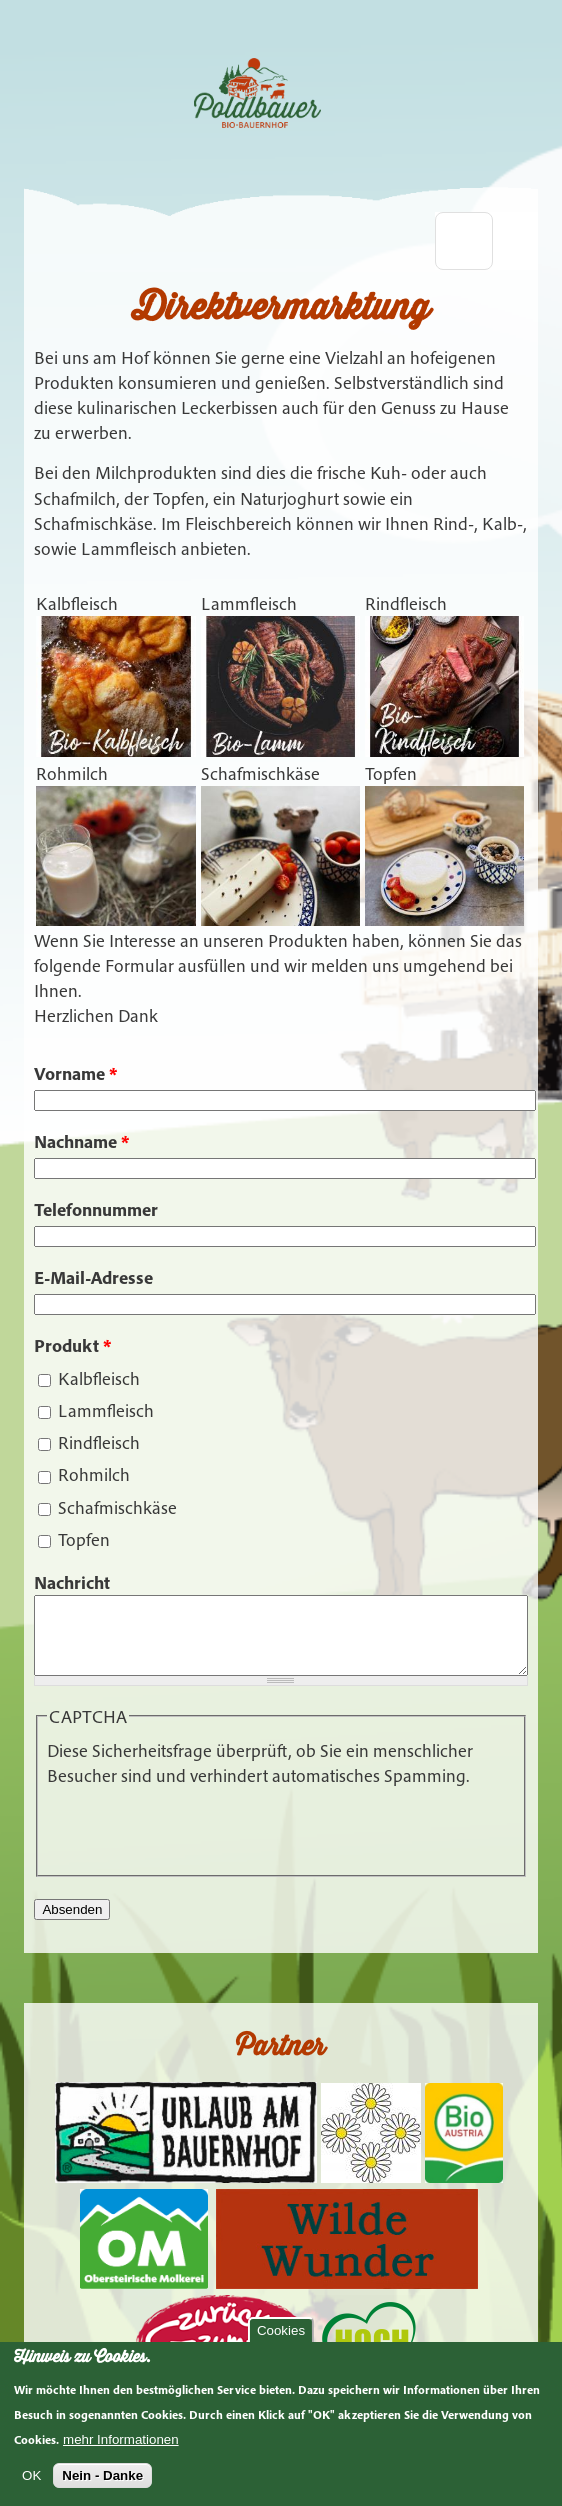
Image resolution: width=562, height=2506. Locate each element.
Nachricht (72, 1582)
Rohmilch (94, 1474)
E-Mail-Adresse (93, 1277)
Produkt (72, 1345)
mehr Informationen (121, 2439)
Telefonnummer (96, 1209)
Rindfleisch (99, 1442)
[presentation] (199, 1842)
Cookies (281, 2330)
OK (31, 2475)
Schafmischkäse (117, 1507)
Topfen (84, 1539)
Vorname (75, 1073)
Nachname (81, 1141)
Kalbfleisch (99, 1378)
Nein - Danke (102, 2475)
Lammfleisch (106, 1410)
